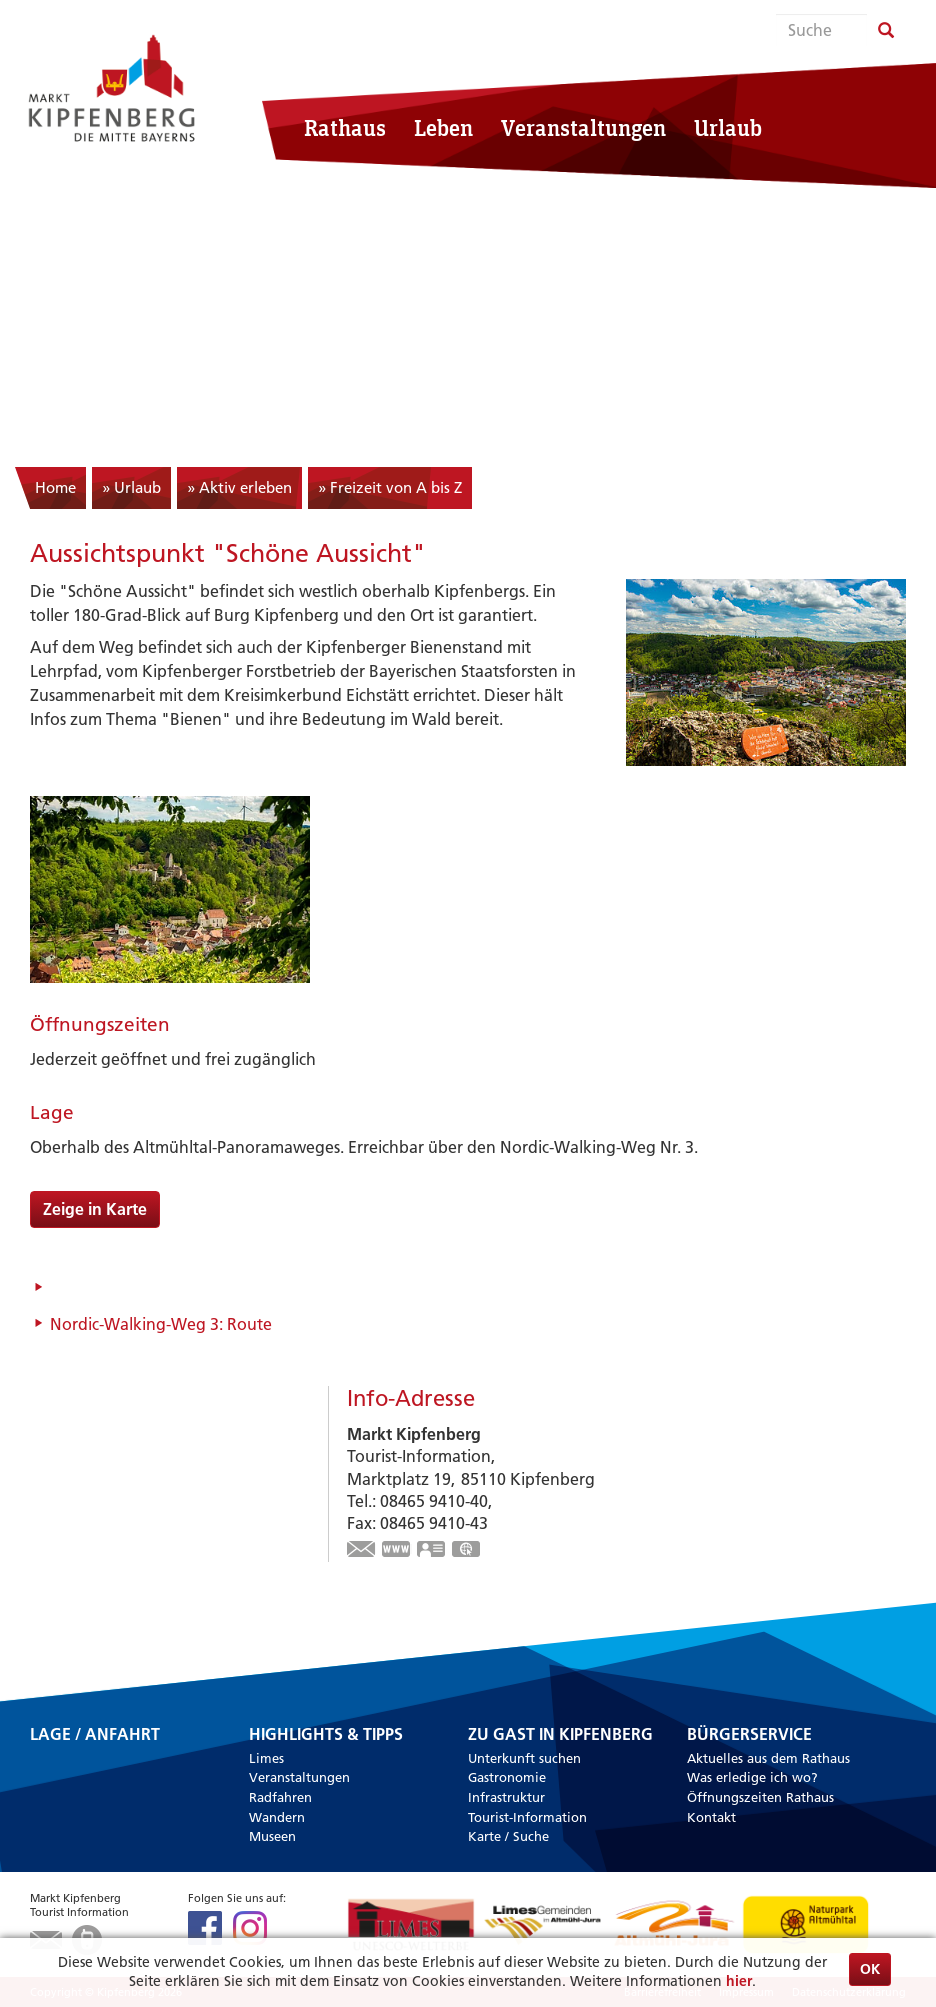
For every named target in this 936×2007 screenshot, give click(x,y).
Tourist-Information (527, 1817)
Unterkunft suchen (524, 1758)
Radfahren (280, 1797)
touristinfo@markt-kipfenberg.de (362, 1551)
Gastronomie (507, 1777)
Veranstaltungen (583, 127)
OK (870, 1969)
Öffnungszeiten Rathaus (760, 1797)
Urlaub (728, 127)
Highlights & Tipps (326, 1735)
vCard (432, 1551)
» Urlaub (131, 487)
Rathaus (345, 127)
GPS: (467, 1551)
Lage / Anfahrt (95, 1735)
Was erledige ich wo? (752, 1777)
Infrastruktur (506, 1797)
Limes (266, 1758)
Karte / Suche (508, 1836)
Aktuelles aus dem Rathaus (768, 1758)
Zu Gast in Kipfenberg (560, 1735)
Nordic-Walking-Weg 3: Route (161, 1324)
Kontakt (711, 1817)
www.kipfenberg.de (397, 1551)
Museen (272, 1836)
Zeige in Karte (95, 1209)
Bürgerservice (749, 1735)
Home (55, 487)
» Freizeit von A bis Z (390, 487)
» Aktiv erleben (239, 487)
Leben (443, 127)
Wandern (277, 1817)
